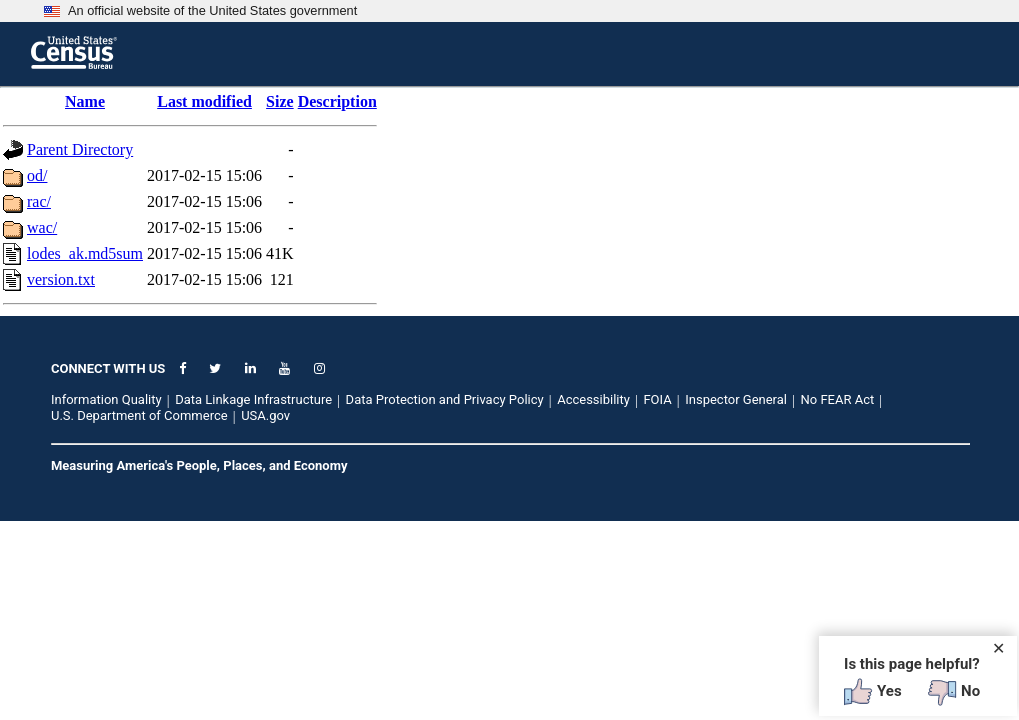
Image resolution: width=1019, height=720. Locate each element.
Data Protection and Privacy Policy (445, 399)
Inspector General (736, 399)
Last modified (204, 101)
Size (280, 101)
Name (85, 101)
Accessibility (593, 399)
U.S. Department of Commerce (139, 415)
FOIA (657, 399)
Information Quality (106, 399)
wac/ (42, 227)
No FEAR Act (838, 399)
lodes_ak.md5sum (85, 253)
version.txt (61, 279)
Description (337, 101)
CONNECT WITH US (108, 368)
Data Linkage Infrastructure (253, 399)
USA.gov (265, 415)
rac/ (39, 201)
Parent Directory (80, 149)
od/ (37, 175)
